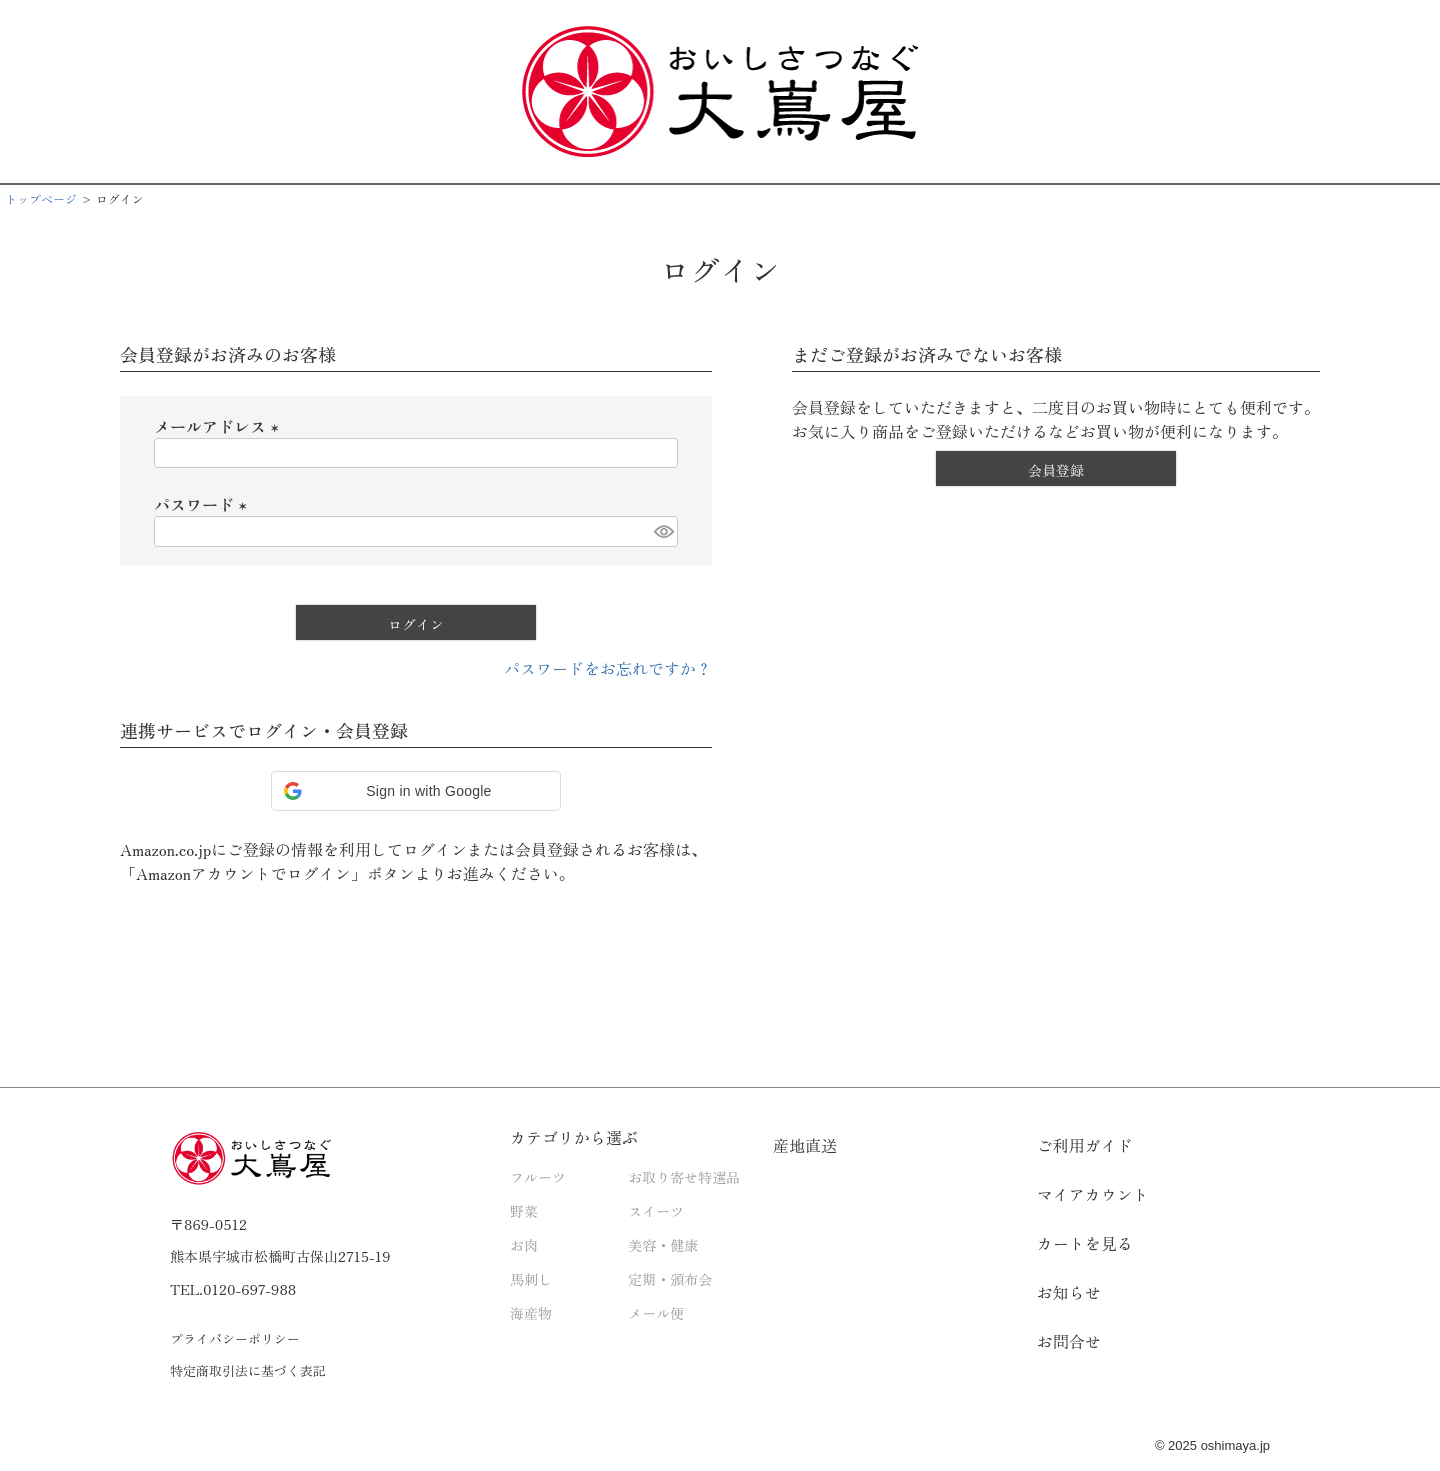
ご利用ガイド (1085, 1145)
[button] (416, 791)
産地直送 (805, 1145)
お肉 (524, 1245)
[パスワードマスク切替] (663, 531)
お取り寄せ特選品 (684, 1177)
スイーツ (656, 1211)
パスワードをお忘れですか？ (608, 668)
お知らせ (1069, 1292)
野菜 (524, 1211)
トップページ (41, 198)
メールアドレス (220, 426)
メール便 (656, 1313)
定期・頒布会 (670, 1279)
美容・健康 (663, 1245)
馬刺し (531, 1279)
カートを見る (1085, 1243)
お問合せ (1069, 1341)
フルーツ (538, 1177)
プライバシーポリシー (235, 1338)
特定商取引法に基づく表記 (248, 1370)
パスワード (204, 504)
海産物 (531, 1313)
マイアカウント (1093, 1194)
